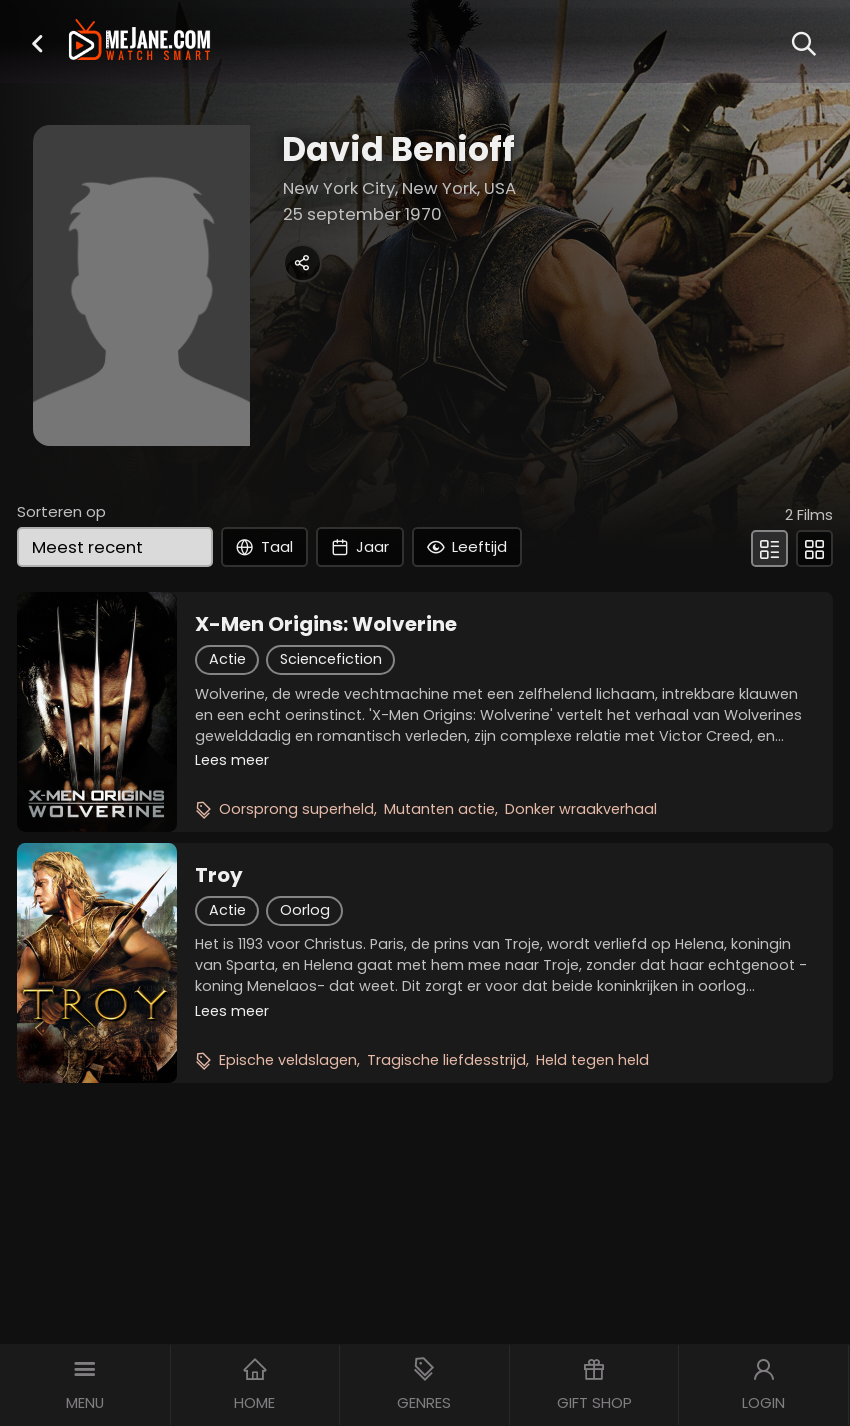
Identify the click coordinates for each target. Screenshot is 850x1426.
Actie (227, 659)
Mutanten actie (439, 809)
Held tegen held (592, 1060)
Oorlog (305, 910)
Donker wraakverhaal (581, 809)
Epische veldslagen (288, 1060)
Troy (219, 875)
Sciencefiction (331, 659)
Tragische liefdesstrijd (446, 1060)
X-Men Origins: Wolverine (326, 624)
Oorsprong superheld (296, 809)
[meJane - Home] (139, 41)
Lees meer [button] (232, 760)
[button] (37, 43)
